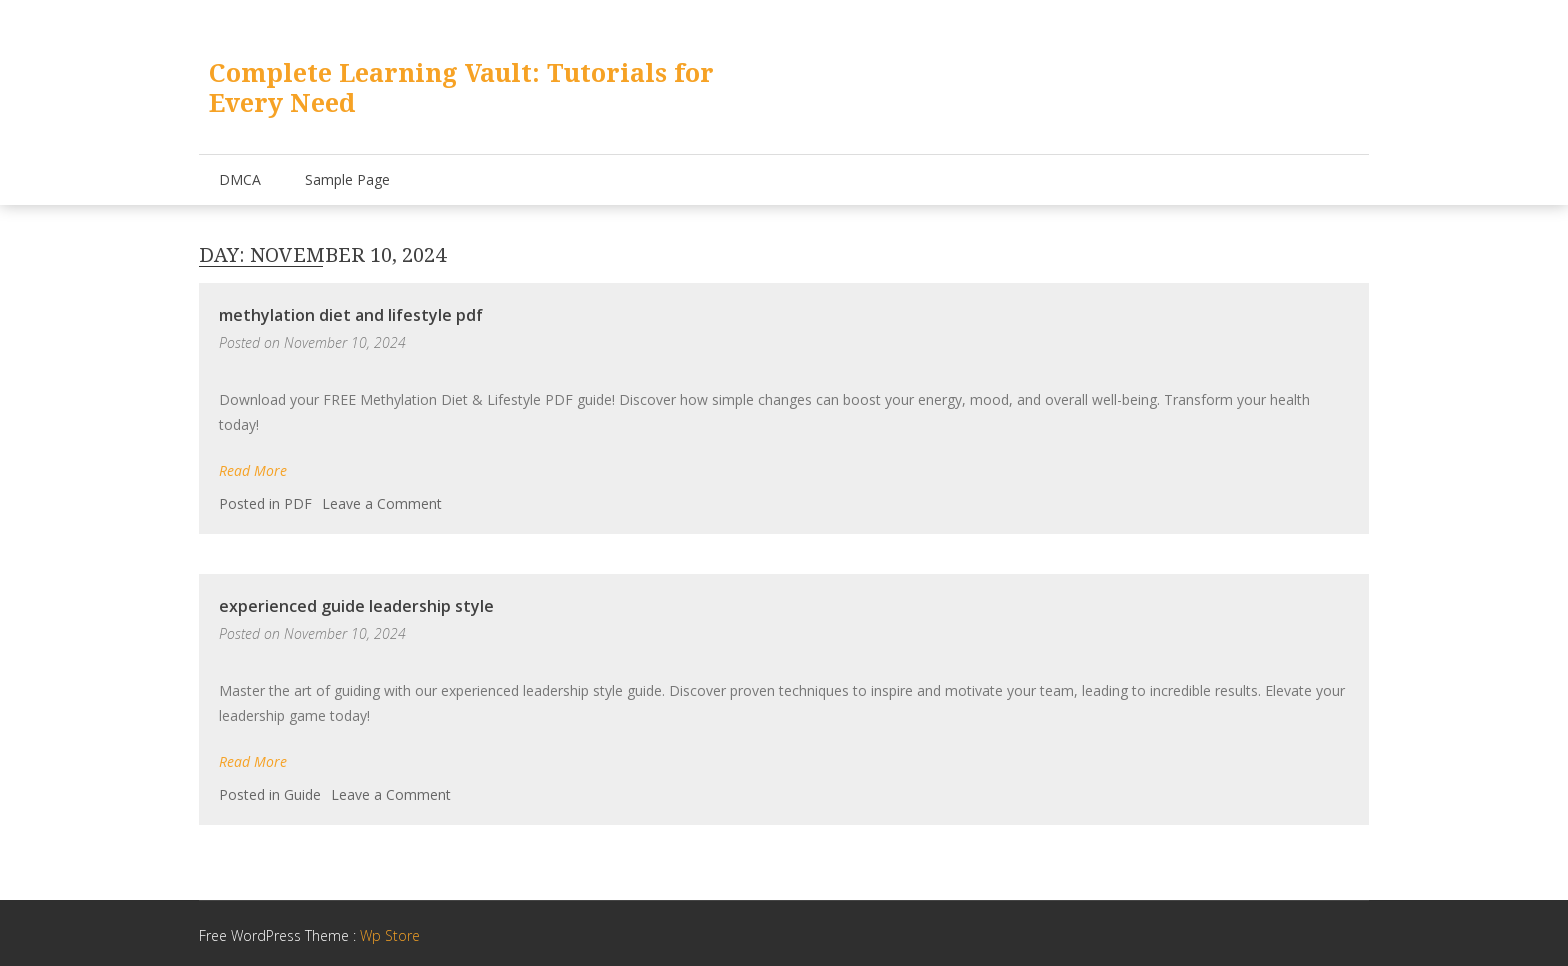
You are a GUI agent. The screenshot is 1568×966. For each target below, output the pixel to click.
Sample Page (347, 179)
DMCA (240, 179)
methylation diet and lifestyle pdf (351, 315)
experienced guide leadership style (356, 606)
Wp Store (390, 935)
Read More (253, 470)
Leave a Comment (382, 503)
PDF (298, 503)
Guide (302, 794)
